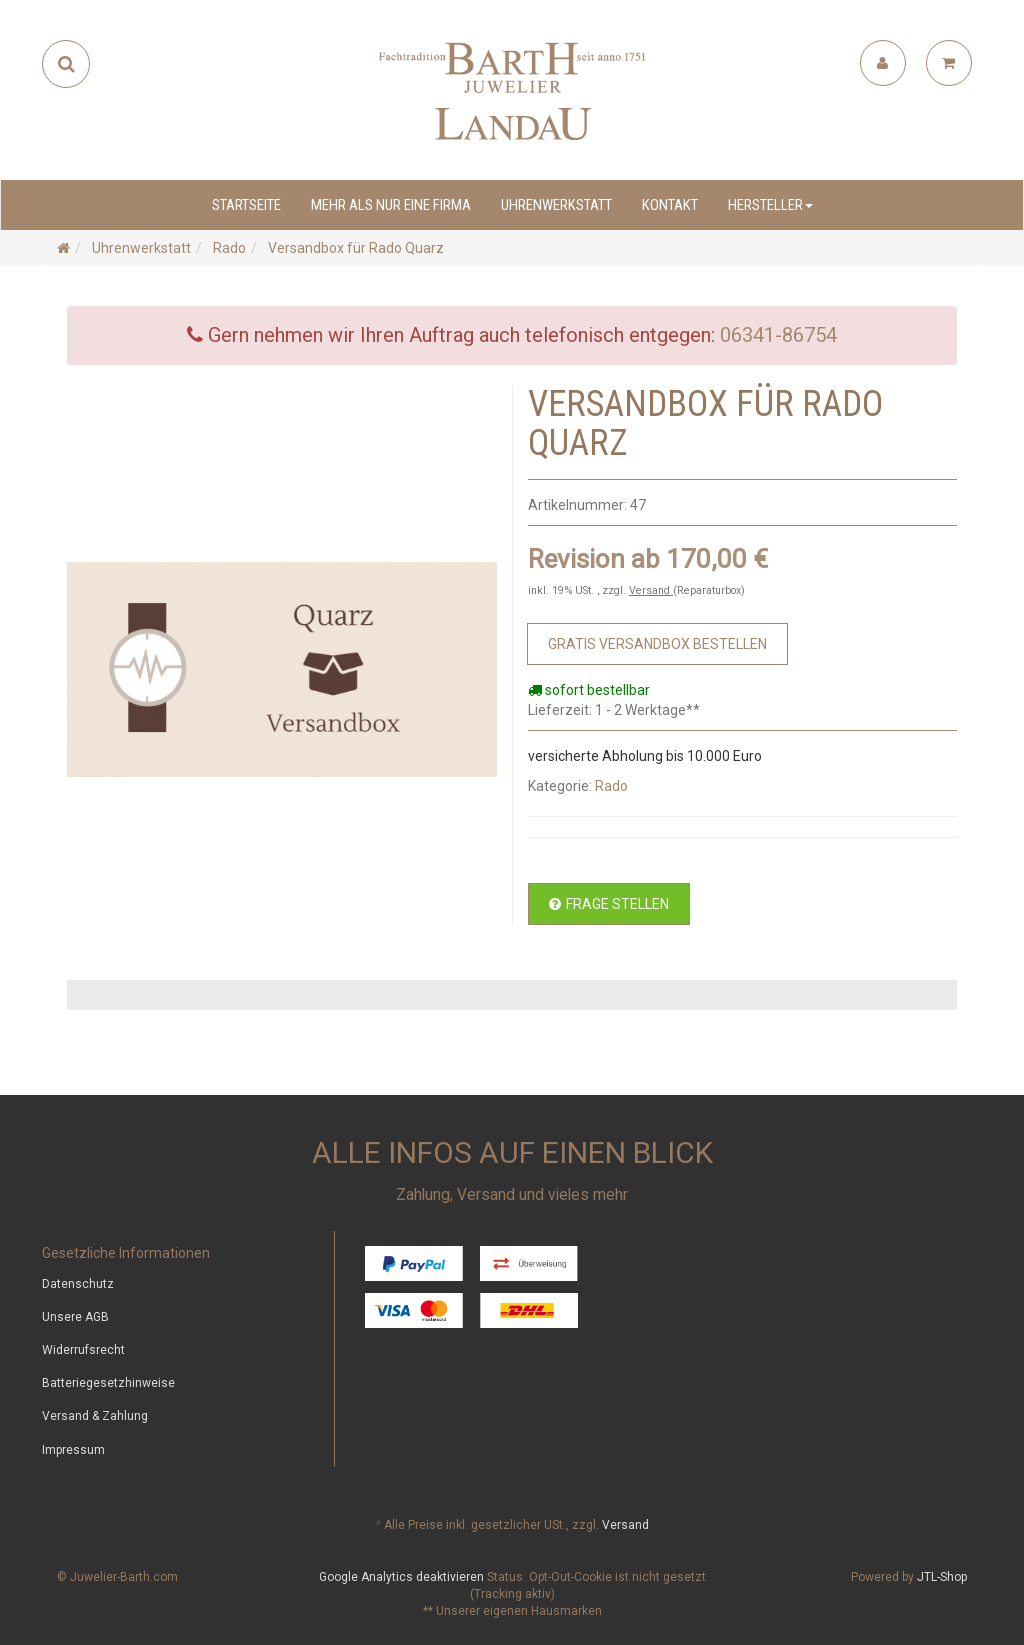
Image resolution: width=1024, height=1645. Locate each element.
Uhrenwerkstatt (556, 205)
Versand (651, 590)
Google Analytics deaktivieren (401, 1577)
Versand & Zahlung (95, 1416)
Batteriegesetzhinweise (108, 1383)
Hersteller (770, 205)
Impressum (73, 1450)
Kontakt (670, 205)
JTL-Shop (942, 1577)
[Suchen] (66, 64)
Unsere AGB (75, 1317)
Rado (611, 786)
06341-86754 (778, 335)
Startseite (246, 205)
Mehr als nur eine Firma (391, 205)
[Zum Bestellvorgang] (657, 644)
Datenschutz (78, 1284)
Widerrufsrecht (83, 1350)
